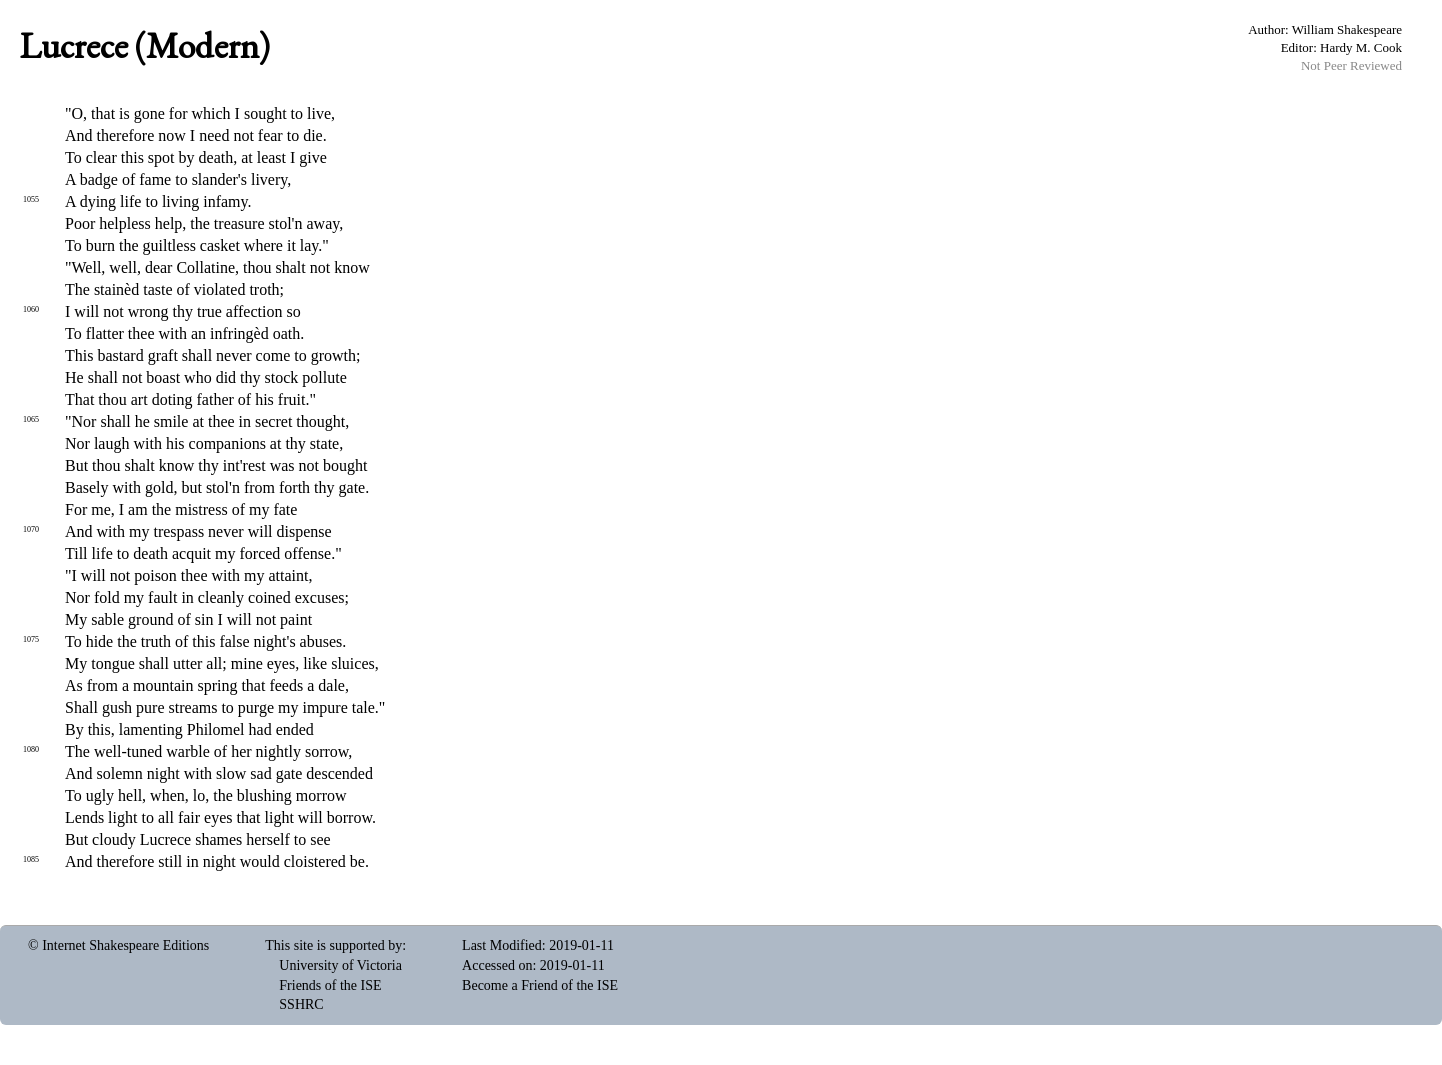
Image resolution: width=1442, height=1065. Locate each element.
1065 (31, 419)
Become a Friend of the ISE (540, 985)
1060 (31, 309)
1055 (31, 199)
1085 (31, 859)
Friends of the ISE (330, 985)
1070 (31, 529)
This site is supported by (333, 945)
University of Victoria (340, 965)
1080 (31, 749)
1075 (31, 639)
